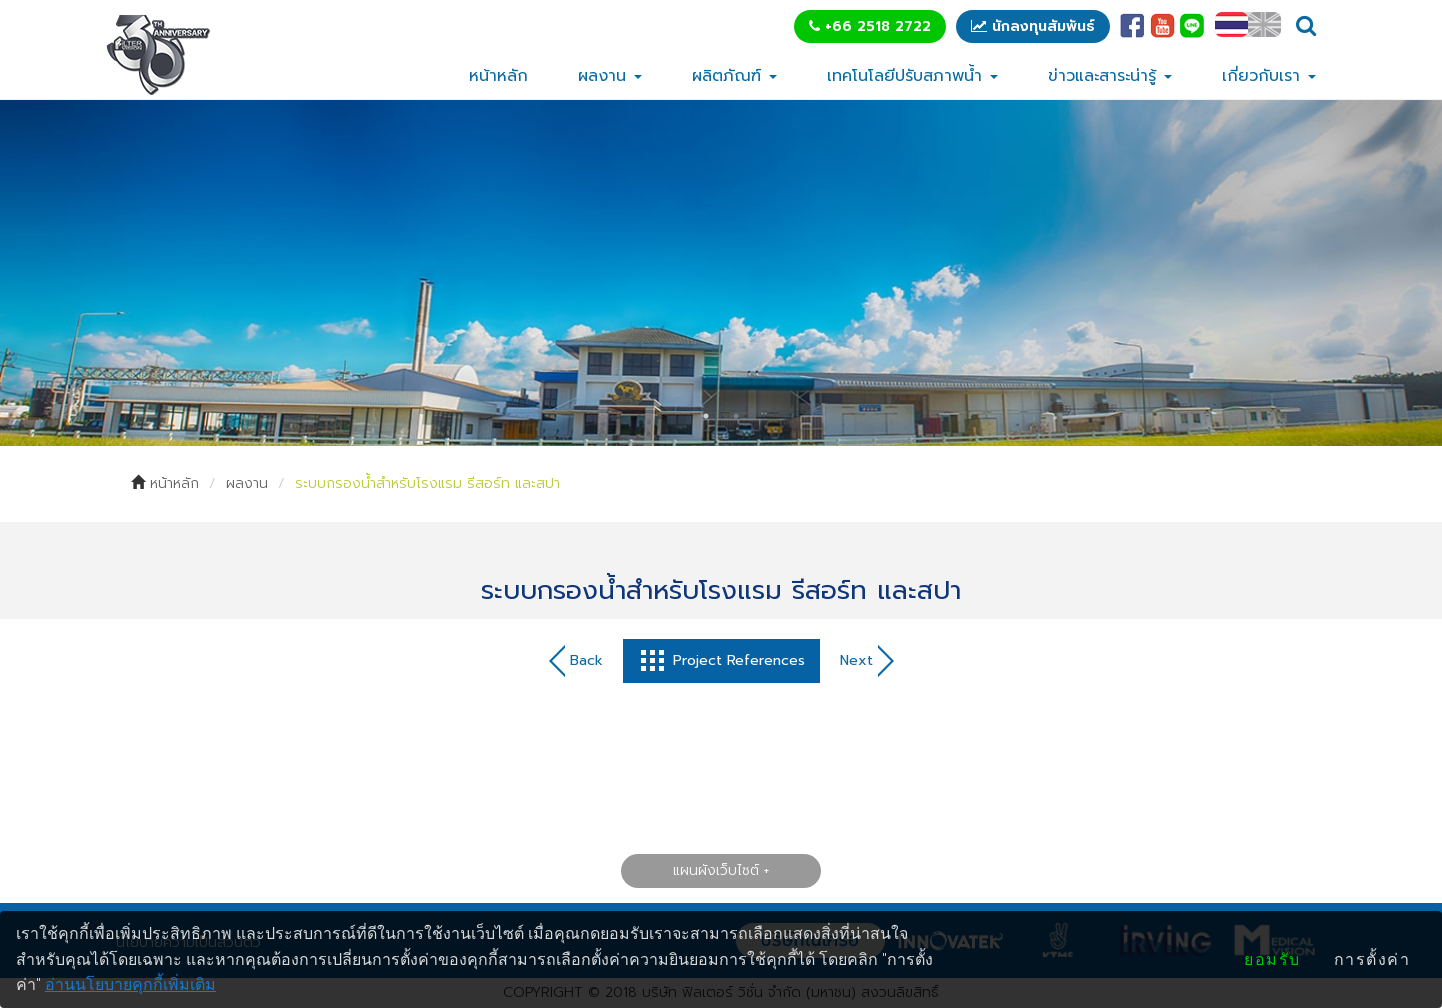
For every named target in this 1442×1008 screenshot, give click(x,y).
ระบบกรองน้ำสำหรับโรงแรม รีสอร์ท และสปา (427, 483)
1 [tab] (706, 416)
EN (1264, 24)
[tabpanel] (721, 273)
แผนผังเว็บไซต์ (715, 869)
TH (1231, 24)
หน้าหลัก (498, 76)
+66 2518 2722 (870, 26)
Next (867, 661)
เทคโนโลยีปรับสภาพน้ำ (912, 76)
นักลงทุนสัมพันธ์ (1033, 26)
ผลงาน (610, 76)
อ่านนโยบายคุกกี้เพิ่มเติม (130, 984)
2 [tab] (736, 416)
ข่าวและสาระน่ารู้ (1110, 76)
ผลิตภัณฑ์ (734, 76)
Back (576, 661)
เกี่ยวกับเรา (1269, 76)
